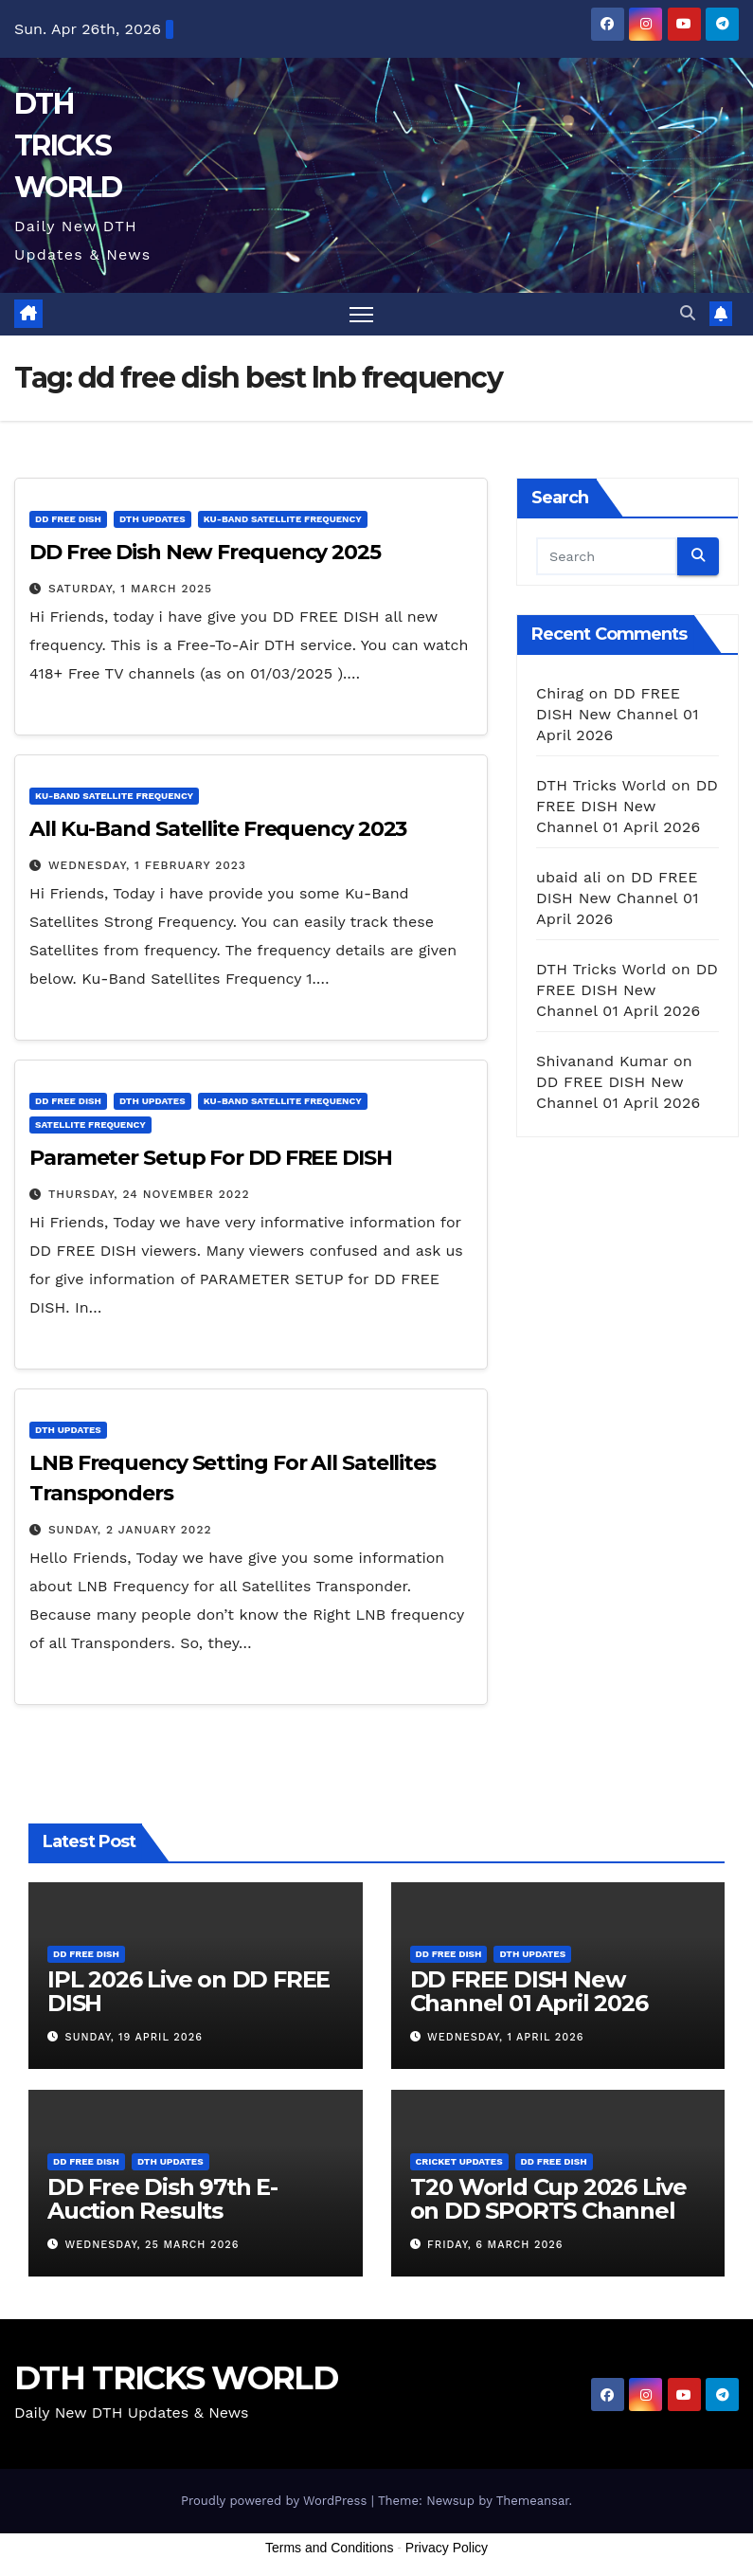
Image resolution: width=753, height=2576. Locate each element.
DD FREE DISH (68, 519)
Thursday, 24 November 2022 (149, 1194)
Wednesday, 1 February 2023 (147, 865)
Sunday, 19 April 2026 (134, 2037)
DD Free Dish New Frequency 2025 (205, 552)
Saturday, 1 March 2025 (130, 588)
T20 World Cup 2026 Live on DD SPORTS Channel (548, 2198)
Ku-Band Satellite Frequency (283, 519)
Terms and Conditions (329, 2548)
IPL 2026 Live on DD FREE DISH (188, 1991)
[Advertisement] (377, 2527)
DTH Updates (152, 519)
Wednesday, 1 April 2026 (505, 2037)
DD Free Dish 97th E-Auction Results (162, 2198)
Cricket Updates (459, 2161)
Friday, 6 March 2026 (495, 2245)
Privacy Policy (446, 2548)
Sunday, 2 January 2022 (130, 1530)
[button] (687, 313)
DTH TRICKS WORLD (68, 145)
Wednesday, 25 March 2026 (152, 2245)
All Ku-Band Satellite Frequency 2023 (217, 829)
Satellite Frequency (90, 1124)
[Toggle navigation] (361, 314)
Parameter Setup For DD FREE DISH (210, 1157)
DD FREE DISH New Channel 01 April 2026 (617, 714)
